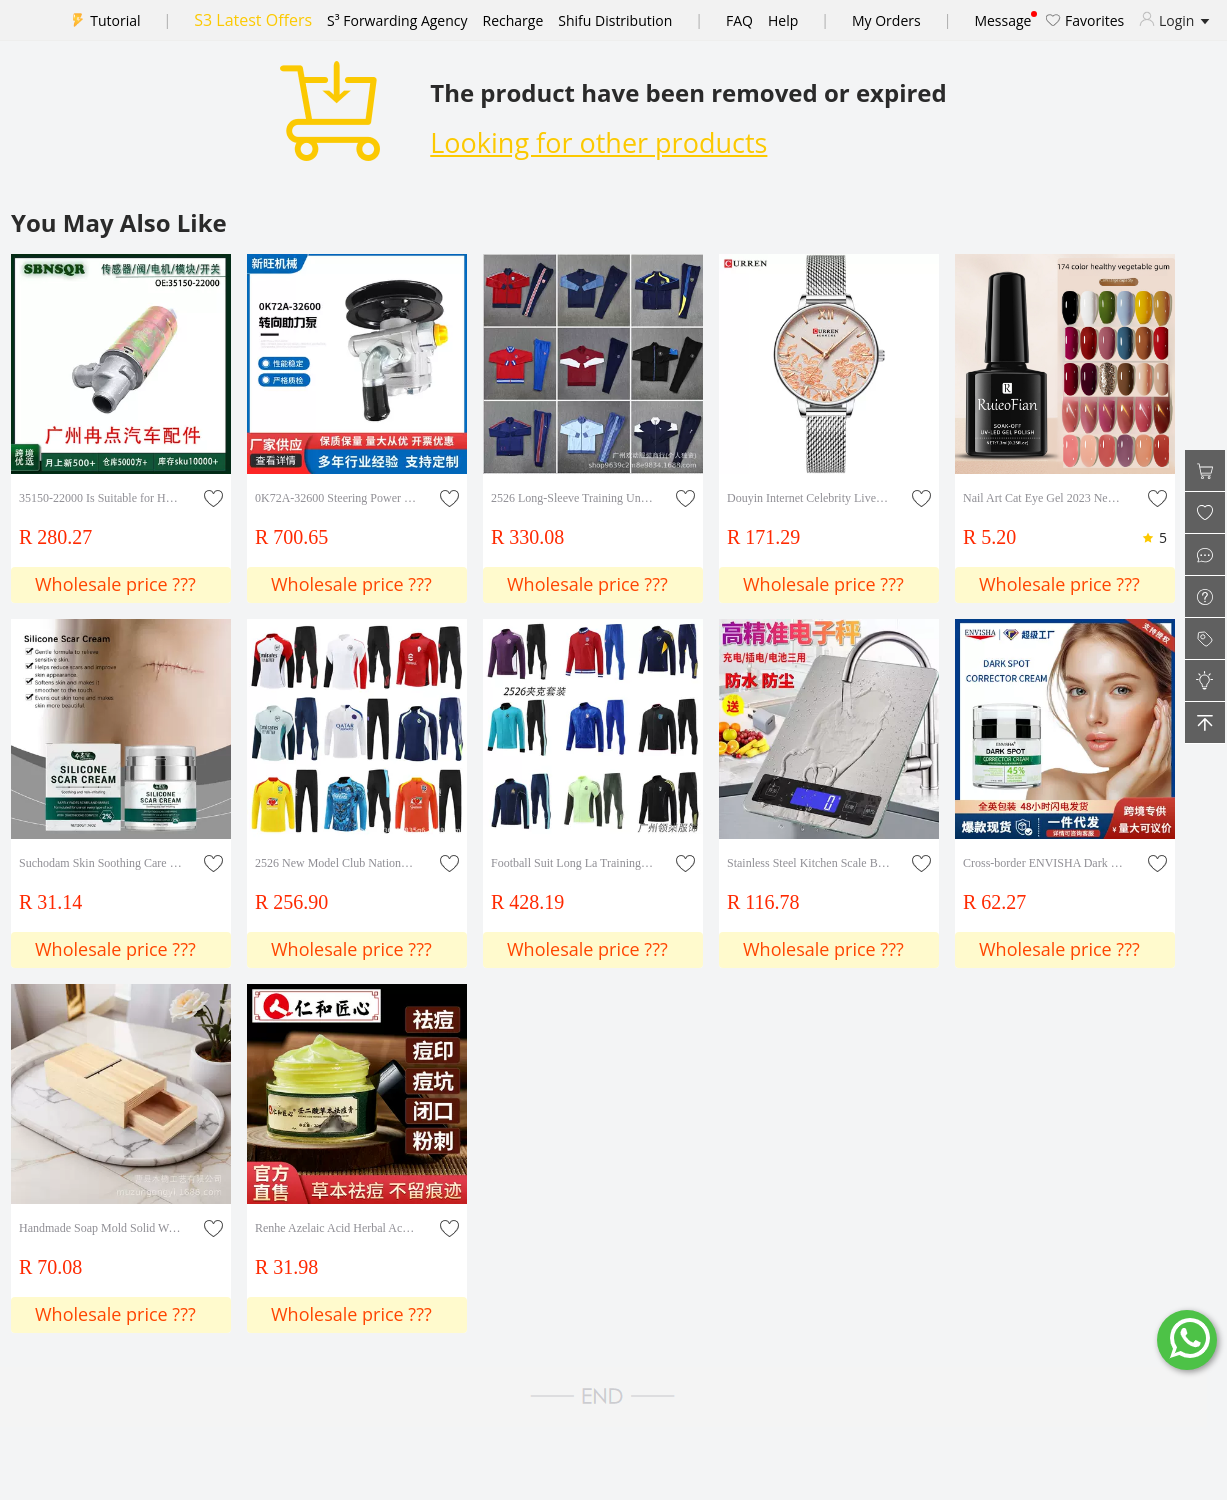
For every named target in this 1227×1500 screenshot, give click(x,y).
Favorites (1085, 20)
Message (1002, 20)
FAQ (739, 20)
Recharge (513, 20)
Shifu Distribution (615, 20)
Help (783, 20)
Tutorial (115, 20)
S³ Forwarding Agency (397, 20)
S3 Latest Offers (253, 20)
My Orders (886, 20)
